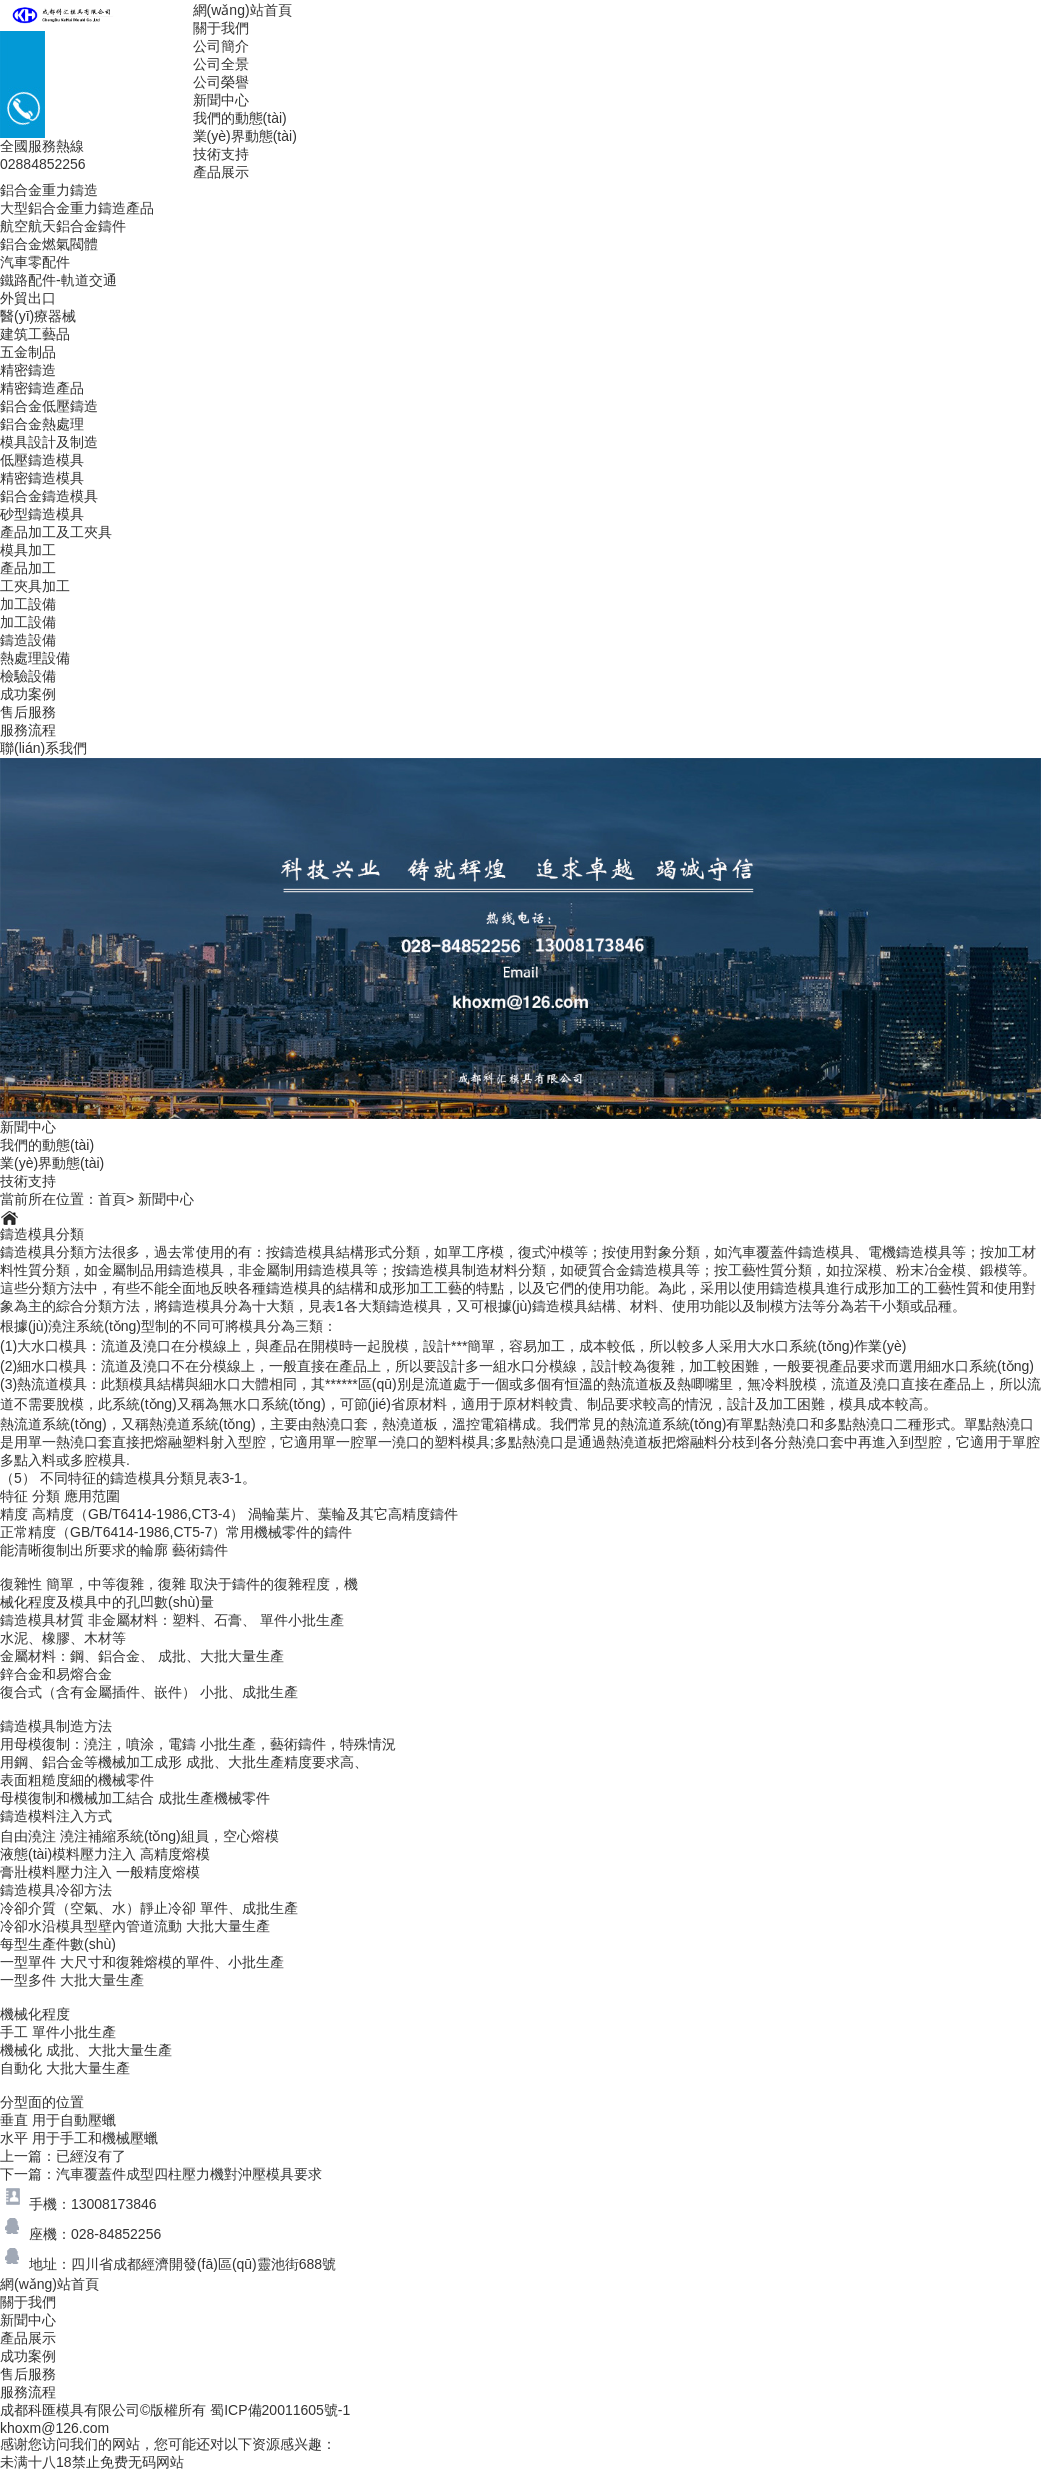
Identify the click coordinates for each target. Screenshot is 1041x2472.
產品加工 (28, 568)
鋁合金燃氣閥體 (49, 244)
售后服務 (28, 712)
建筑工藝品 (35, 334)
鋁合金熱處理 (42, 424)
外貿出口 (28, 298)
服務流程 (28, 730)
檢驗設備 (28, 676)
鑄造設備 (28, 640)
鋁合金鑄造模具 (49, 496)
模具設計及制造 (49, 442)
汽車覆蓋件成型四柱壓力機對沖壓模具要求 (189, 2174)
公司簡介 (221, 46)
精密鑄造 (28, 370)
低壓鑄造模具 (42, 460)
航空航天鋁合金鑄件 (63, 226)
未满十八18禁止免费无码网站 (92, 2462)
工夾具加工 (35, 586)
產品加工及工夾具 (56, 532)
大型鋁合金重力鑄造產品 (77, 208)
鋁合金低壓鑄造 (49, 406)
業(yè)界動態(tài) (245, 136)
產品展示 (221, 172)
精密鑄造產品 (42, 388)
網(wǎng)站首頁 (242, 10)
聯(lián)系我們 (43, 748)
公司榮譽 (221, 82)
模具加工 (28, 550)
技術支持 (221, 154)
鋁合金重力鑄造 (49, 190)
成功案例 (28, 694)
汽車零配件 (35, 262)
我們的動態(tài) (240, 118)
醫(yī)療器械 (38, 316)
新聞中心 (221, 100)
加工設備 (28, 604)
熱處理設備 (35, 658)
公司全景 (221, 64)
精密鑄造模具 (42, 478)
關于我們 (221, 28)
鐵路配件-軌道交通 (58, 280)
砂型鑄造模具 (42, 514)
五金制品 (28, 352)
